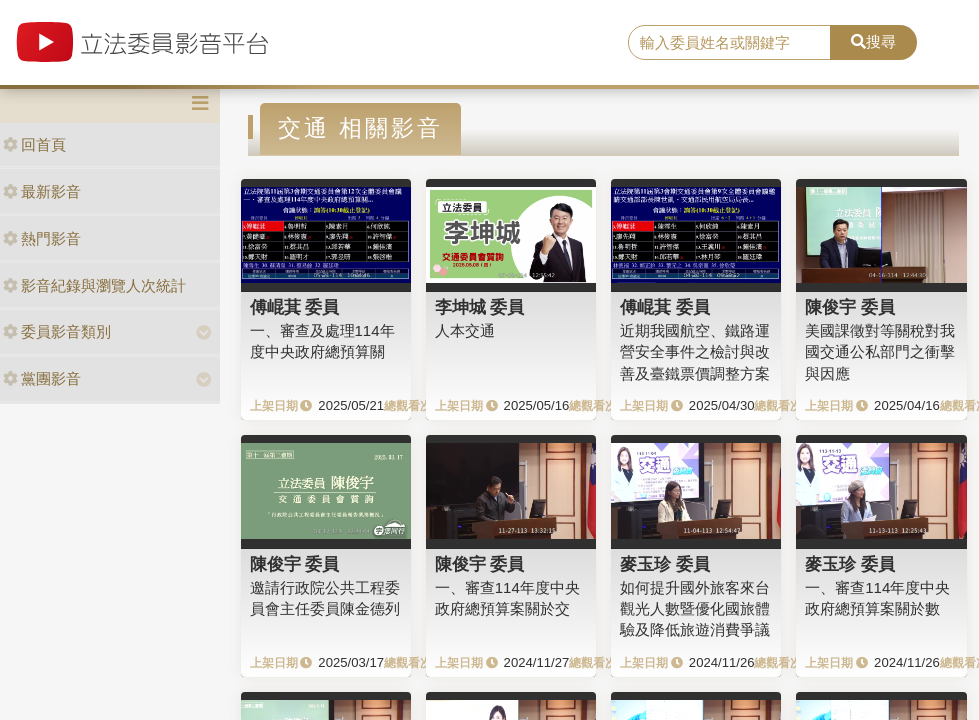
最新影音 (42, 191)
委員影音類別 (57, 331)
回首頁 (34, 144)
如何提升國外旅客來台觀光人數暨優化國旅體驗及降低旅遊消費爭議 (695, 609)
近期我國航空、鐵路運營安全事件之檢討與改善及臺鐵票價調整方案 (695, 352)
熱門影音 (42, 238)
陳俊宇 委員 (850, 307)
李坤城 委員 (480, 307)
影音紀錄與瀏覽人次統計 (94, 285)
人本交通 (465, 330)
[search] (729, 43)
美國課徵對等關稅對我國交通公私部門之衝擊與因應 (880, 352)
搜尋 (873, 41)
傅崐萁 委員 (295, 307)
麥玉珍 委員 (665, 564)
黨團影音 (42, 378)
